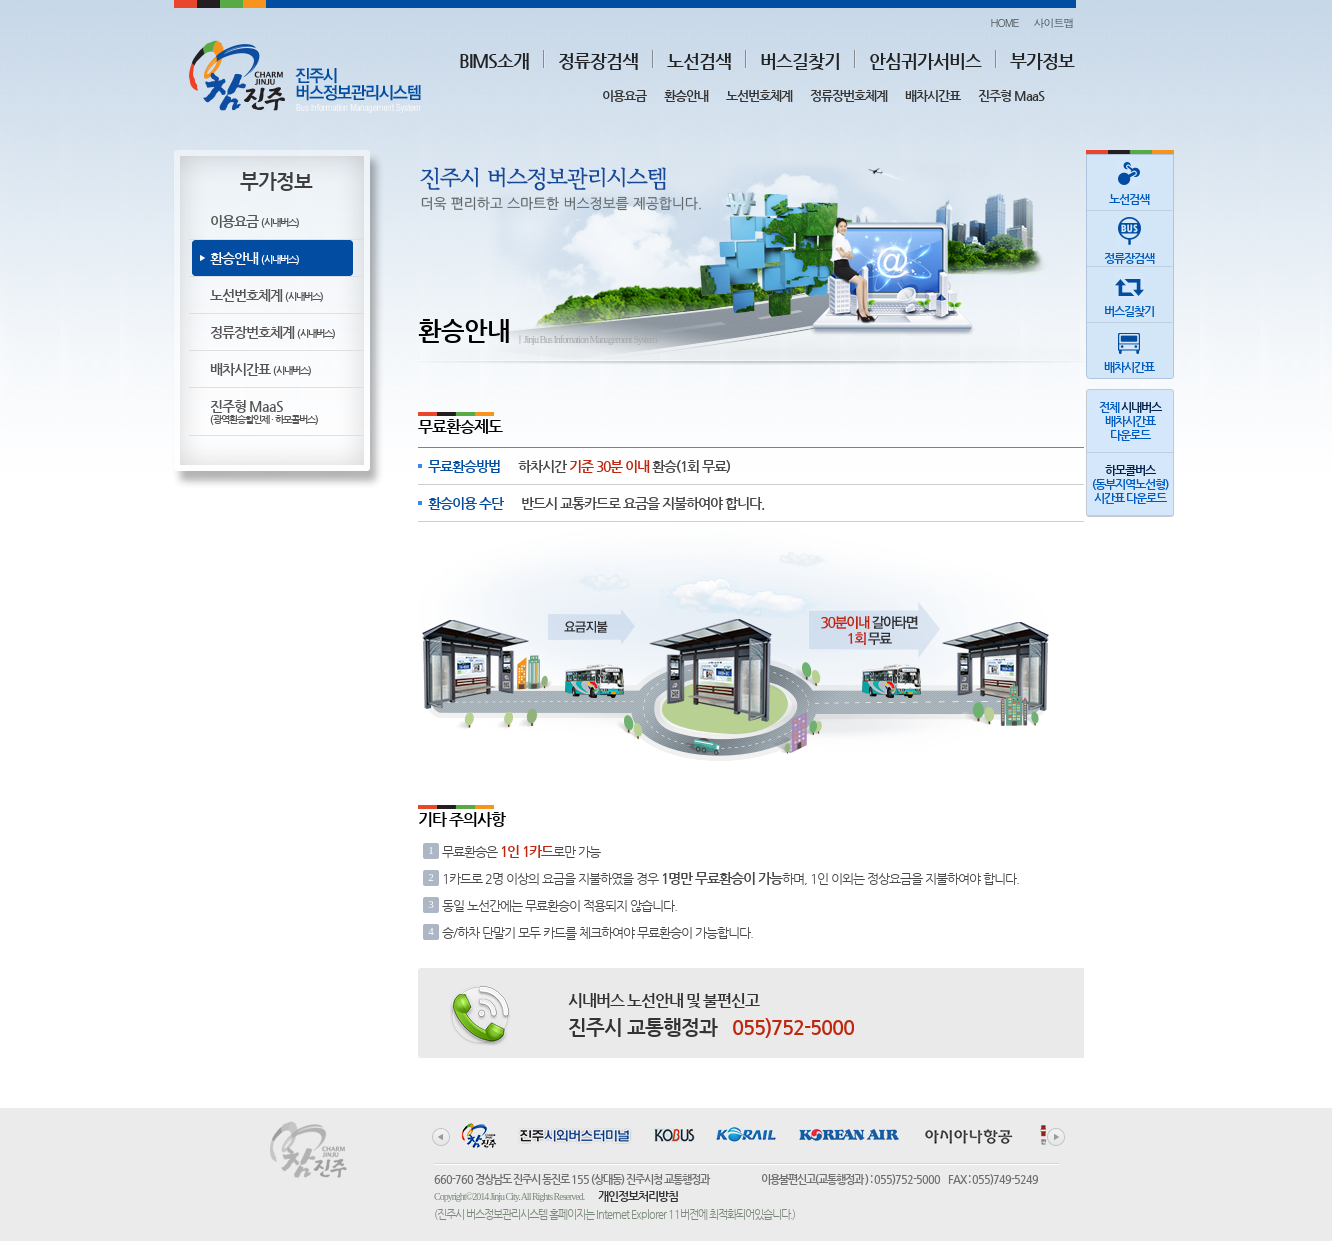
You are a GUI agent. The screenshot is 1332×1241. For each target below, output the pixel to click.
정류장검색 (598, 60)
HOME (1004, 22)
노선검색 (699, 60)
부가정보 (1042, 60)
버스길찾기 (800, 60)
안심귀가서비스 (925, 60)
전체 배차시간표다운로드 (1130, 421)
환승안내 (686, 95)
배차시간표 (932, 95)
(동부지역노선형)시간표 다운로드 (1130, 484)
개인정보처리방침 (638, 1196)
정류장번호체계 (848, 95)
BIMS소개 (494, 60)
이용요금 (624, 95)
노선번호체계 (759, 95)
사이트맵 (1054, 22)
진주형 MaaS (1011, 95)
